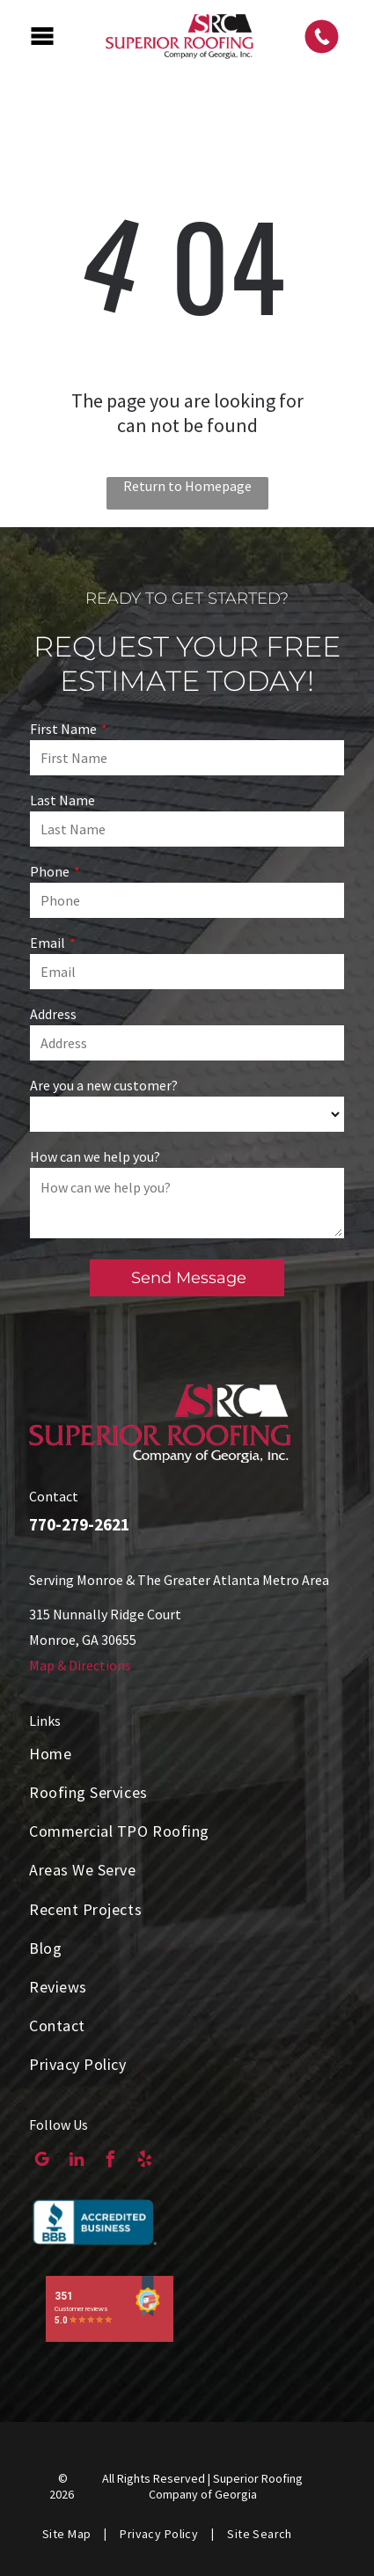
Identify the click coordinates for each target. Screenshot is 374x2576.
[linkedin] (76, 2161)
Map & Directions (80, 1665)
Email (47, 942)
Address (53, 1014)
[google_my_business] (42, 2161)
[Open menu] (42, 36)
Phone (50, 871)
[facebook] (110, 2161)
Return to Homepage (187, 486)
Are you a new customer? (104, 1085)
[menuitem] (187, 1753)
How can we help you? (95, 1156)
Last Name (62, 800)
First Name (63, 729)
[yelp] (145, 2161)
